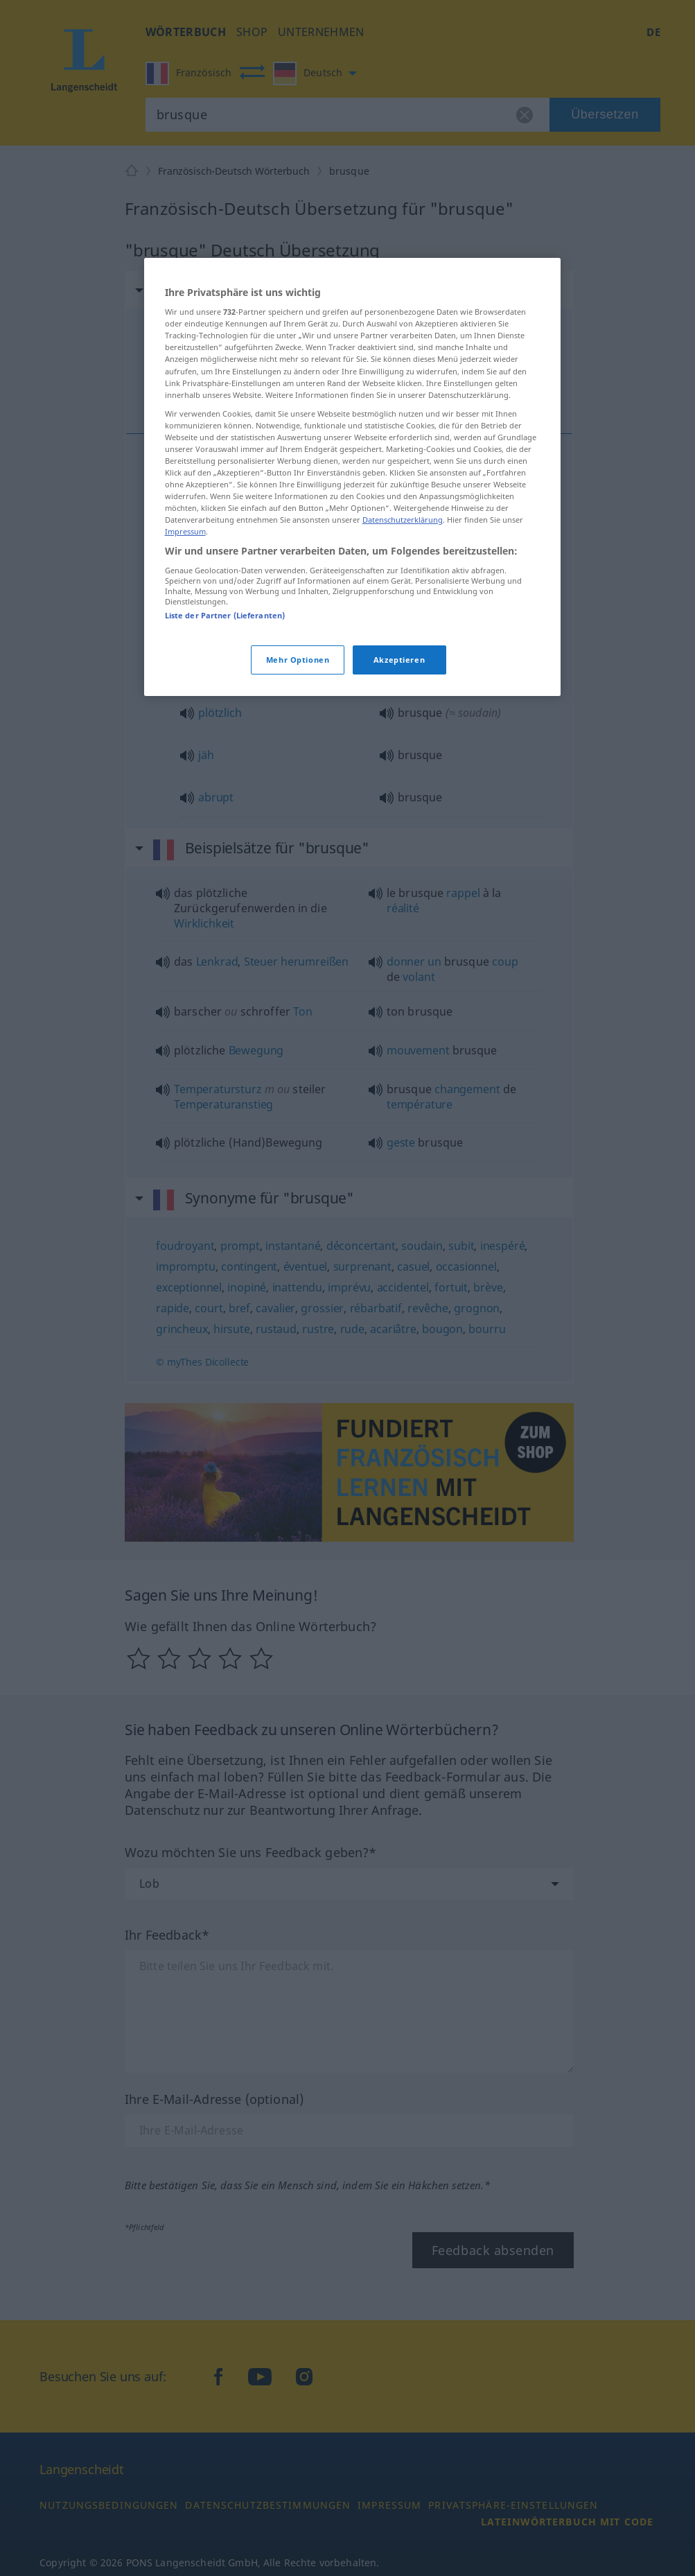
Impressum (185, 531)
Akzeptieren (399, 659)
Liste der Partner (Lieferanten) (225, 615)
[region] (352, 477)
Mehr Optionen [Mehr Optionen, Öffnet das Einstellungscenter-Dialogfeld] (297, 659)
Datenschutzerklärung (402, 519)
